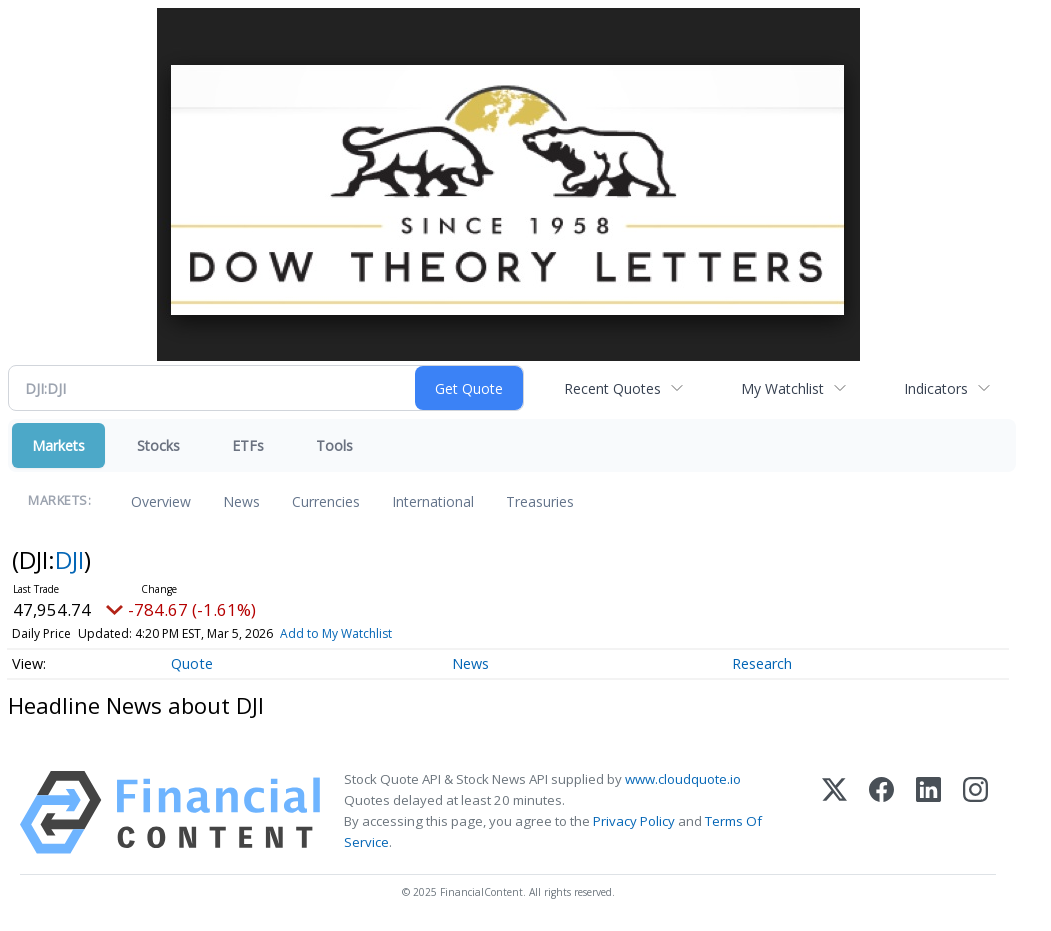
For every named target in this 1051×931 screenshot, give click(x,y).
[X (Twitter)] (834, 812)
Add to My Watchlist (336, 633)
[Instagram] (975, 812)
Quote (192, 663)
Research (762, 663)
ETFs (248, 445)
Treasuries (540, 501)
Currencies (326, 501)
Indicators (936, 388)
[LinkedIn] (928, 812)
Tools (334, 445)
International (433, 501)
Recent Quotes (612, 388)
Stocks (158, 445)
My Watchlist (782, 388)
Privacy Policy (634, 821)
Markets (58, 445)
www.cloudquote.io (683, 779)
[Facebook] (881, 812)
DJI (69, 559)
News (241, 501)
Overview (161, 501)
